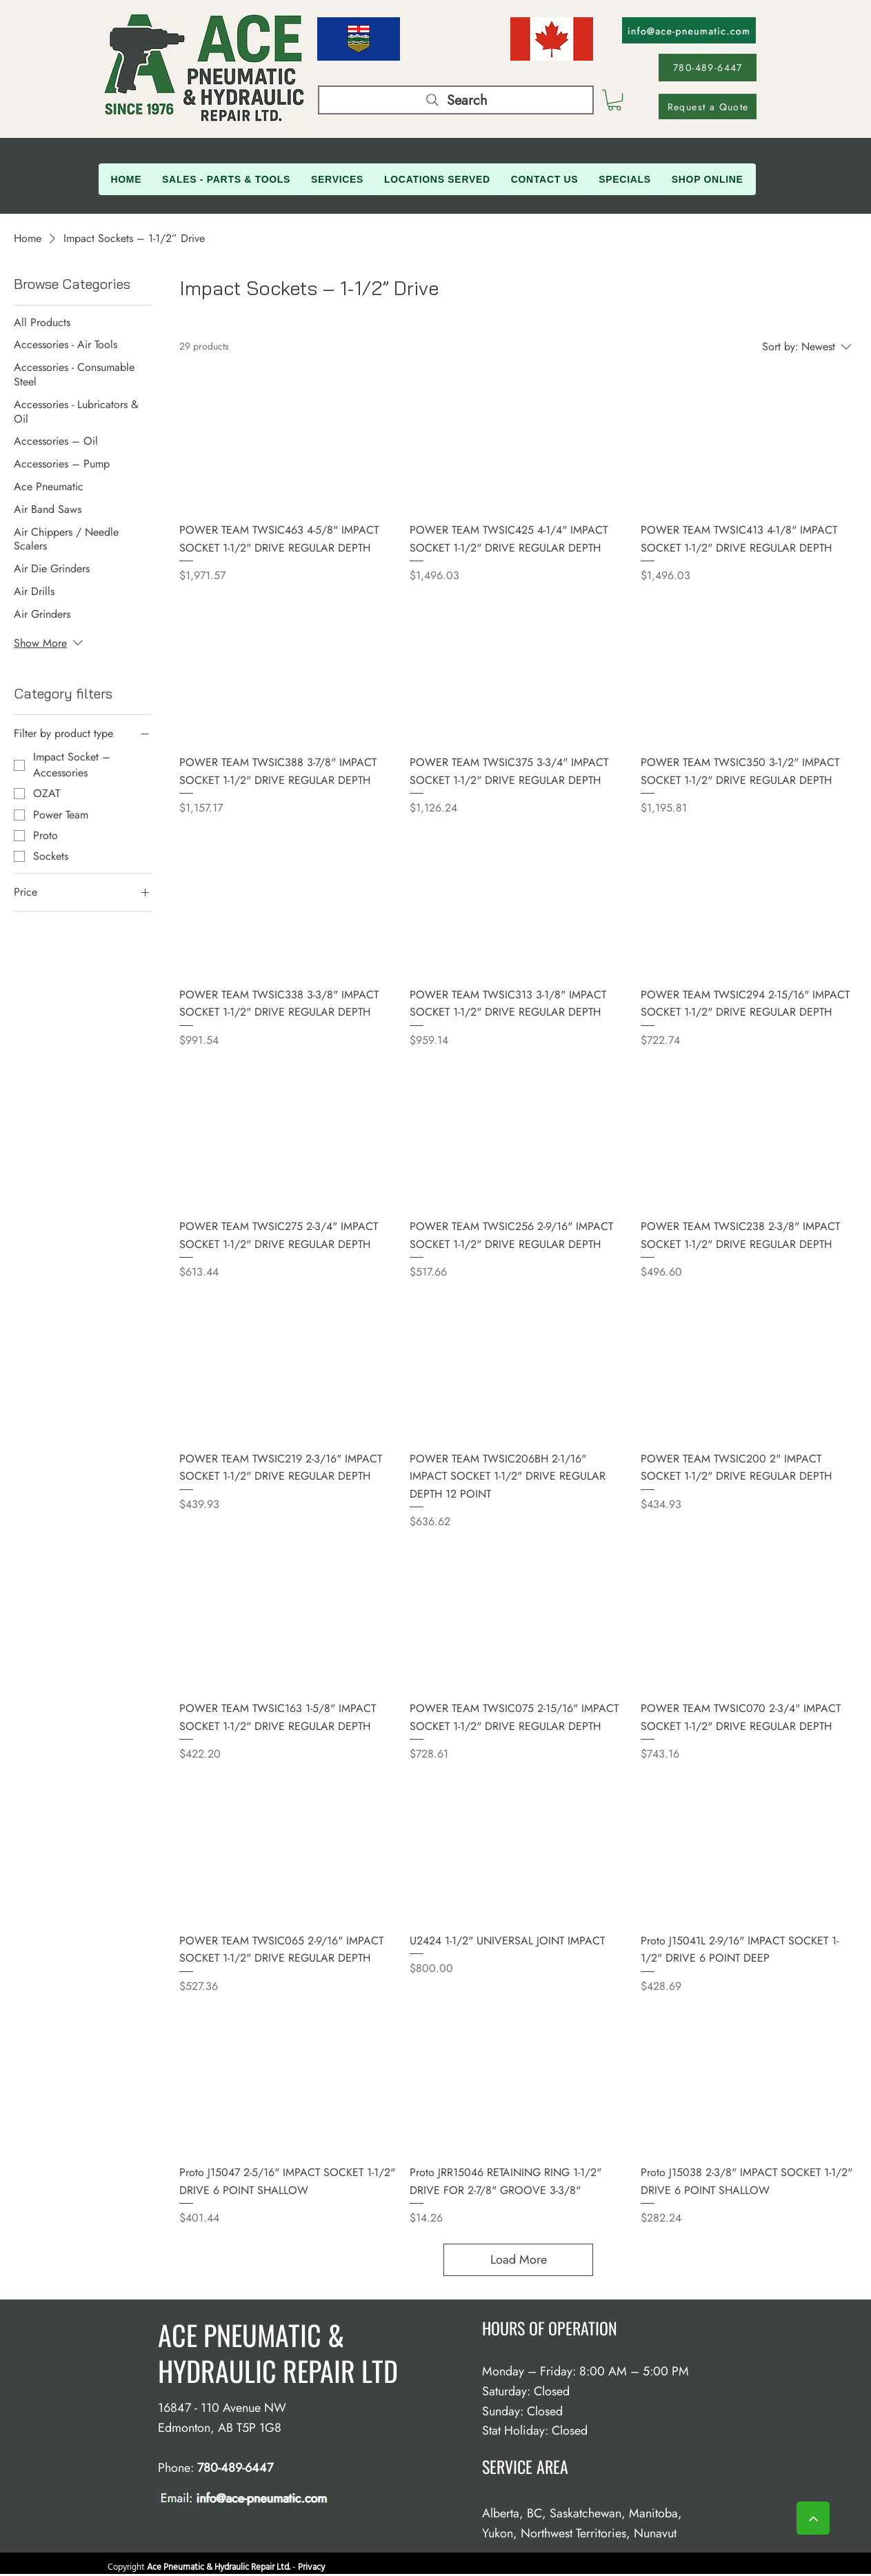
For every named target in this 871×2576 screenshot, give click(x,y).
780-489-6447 (235, 2468)
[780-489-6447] (708, 67)
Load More (518, 2259)
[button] (614, 100)
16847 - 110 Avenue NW (222, 2408)
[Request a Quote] (708, 106)
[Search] (456, 99)
